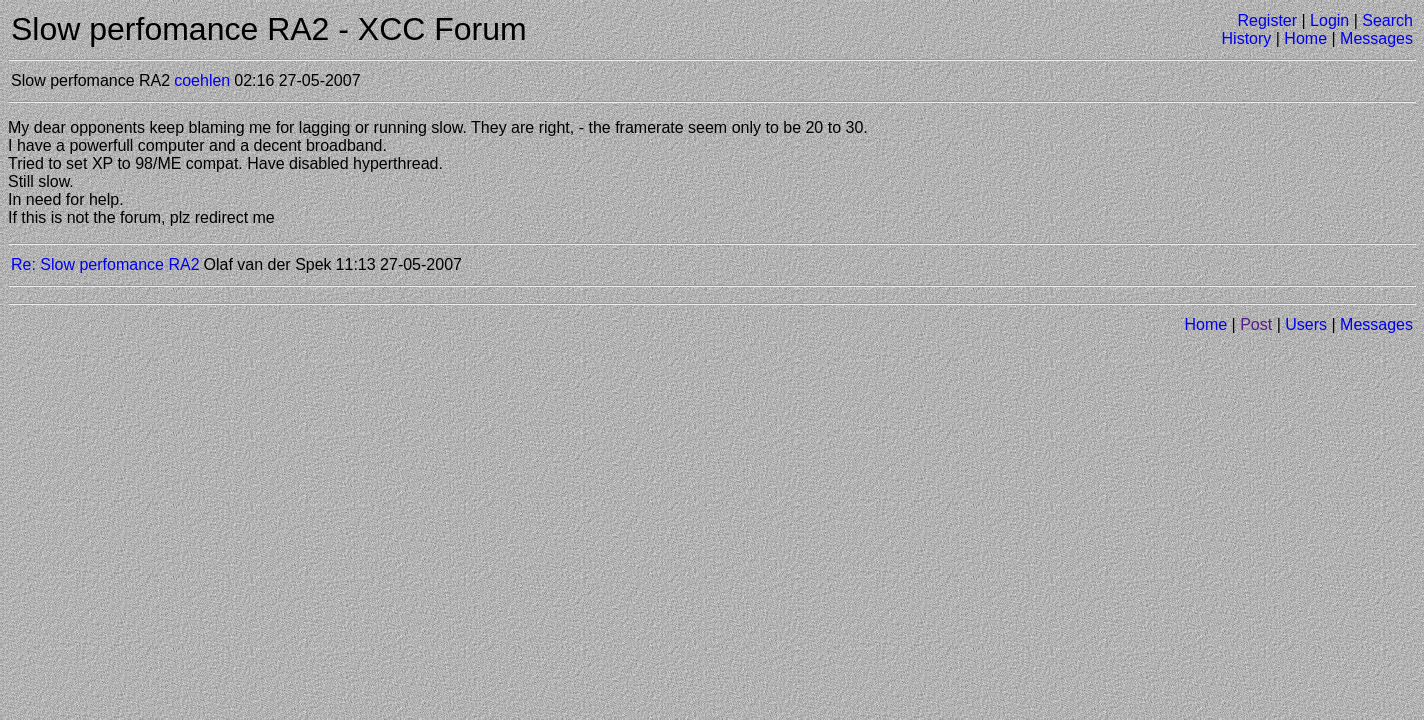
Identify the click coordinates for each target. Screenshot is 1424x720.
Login (1329, 20)
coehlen (202, 80)
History (1247, 38)
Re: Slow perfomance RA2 (105, 264)
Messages (1376, 38)
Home (1305, 38)
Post (1256, 324)
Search (1387, 20)
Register (1267, 20)
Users (1306, 324)
